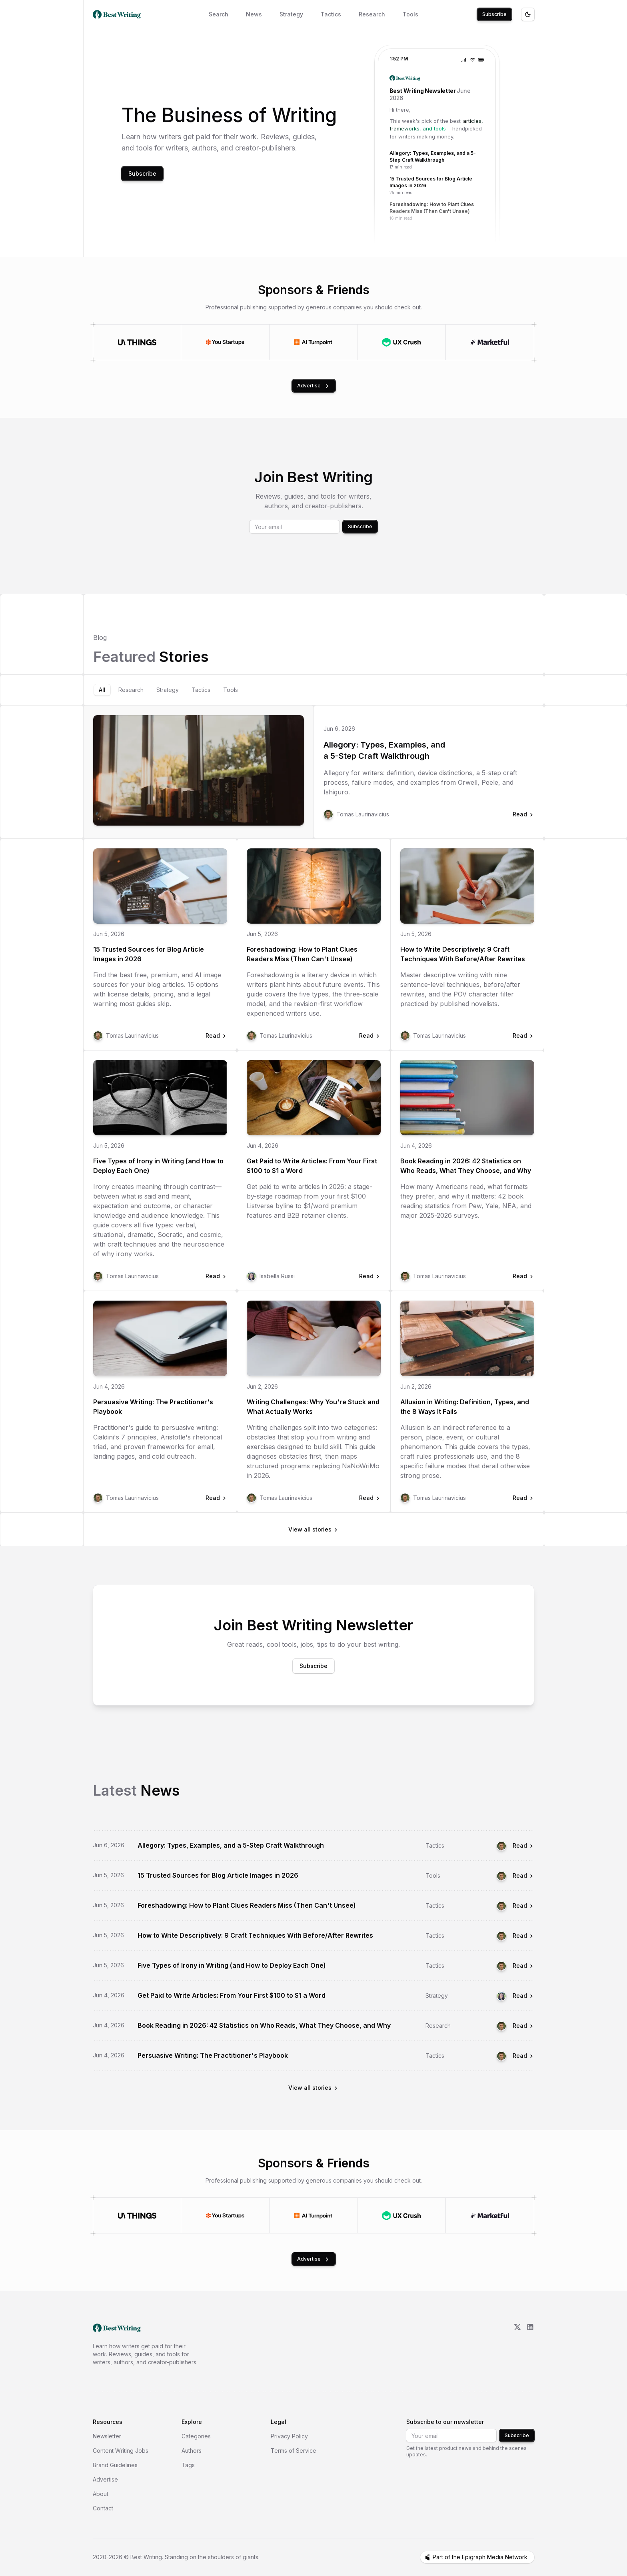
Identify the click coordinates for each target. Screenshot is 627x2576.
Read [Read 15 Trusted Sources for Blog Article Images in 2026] (523, 1875)
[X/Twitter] (517, 2344)
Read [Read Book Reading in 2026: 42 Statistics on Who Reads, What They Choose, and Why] (523, 2025)
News (254, 14)
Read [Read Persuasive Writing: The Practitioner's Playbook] (523, 2055)
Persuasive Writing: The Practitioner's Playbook (153, 1406)
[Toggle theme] (527, 14)
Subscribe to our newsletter (445, 2421)
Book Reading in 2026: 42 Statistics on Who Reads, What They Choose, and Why (465, 1166)
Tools (410, 14)
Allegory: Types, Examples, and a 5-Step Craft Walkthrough (384, 750)
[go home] (117, 2328)
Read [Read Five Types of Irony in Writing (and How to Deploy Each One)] (523, 1965)
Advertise (313, 386)
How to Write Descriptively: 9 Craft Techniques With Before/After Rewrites (462, 954)
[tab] (102, 690)
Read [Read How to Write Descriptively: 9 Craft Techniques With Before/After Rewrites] (523, 1935)
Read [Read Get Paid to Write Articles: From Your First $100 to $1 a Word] (523, 1995)
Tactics (331, 14)
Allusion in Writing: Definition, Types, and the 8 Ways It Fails (464, 1406)
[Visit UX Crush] (401, 342)
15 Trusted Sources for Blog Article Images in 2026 (148, 954)
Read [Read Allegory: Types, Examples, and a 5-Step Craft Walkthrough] (523, 1845)
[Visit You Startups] (225, 342)
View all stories (313, 1529)
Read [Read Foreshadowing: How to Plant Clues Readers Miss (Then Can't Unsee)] (523, 1905)
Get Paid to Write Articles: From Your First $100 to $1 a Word (312, 1166)
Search (218, 14)
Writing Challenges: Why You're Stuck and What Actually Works (313, 1406)
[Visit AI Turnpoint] (313, 342)
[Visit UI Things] (137, 342)
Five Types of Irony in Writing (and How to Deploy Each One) (158, 1166)
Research (372, 14)
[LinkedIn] (530, 2344)
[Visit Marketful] (490, 342)
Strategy (291, 14)
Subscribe (494, 14)
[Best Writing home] (118, 14)
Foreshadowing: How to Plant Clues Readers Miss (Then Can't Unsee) (302, 954)
